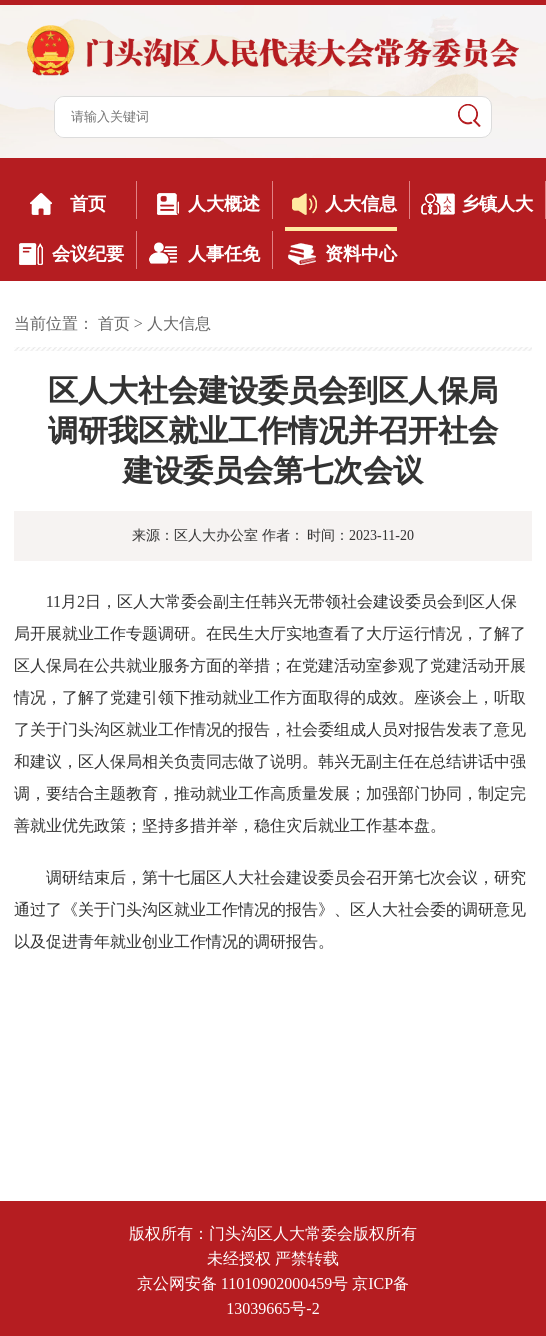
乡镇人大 (497, 204)
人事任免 (224, 254)
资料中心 (361, 254)
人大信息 (361, 204)
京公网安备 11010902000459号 (242, 1283)
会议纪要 (88, 254)
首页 (88, 204)
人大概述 (224, 204)
